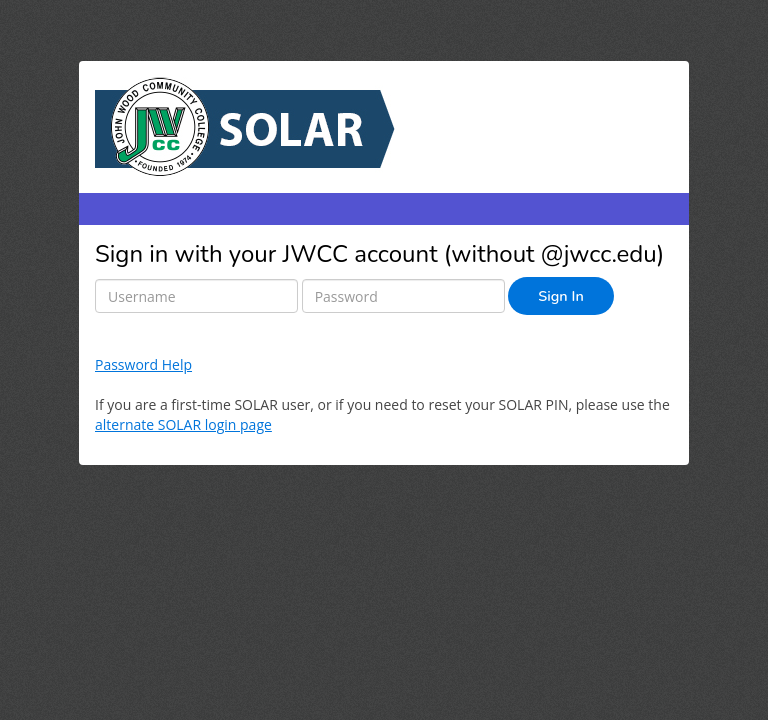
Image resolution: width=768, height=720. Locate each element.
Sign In (560, 296)
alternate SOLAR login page (183, 424)
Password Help (143, 364)
